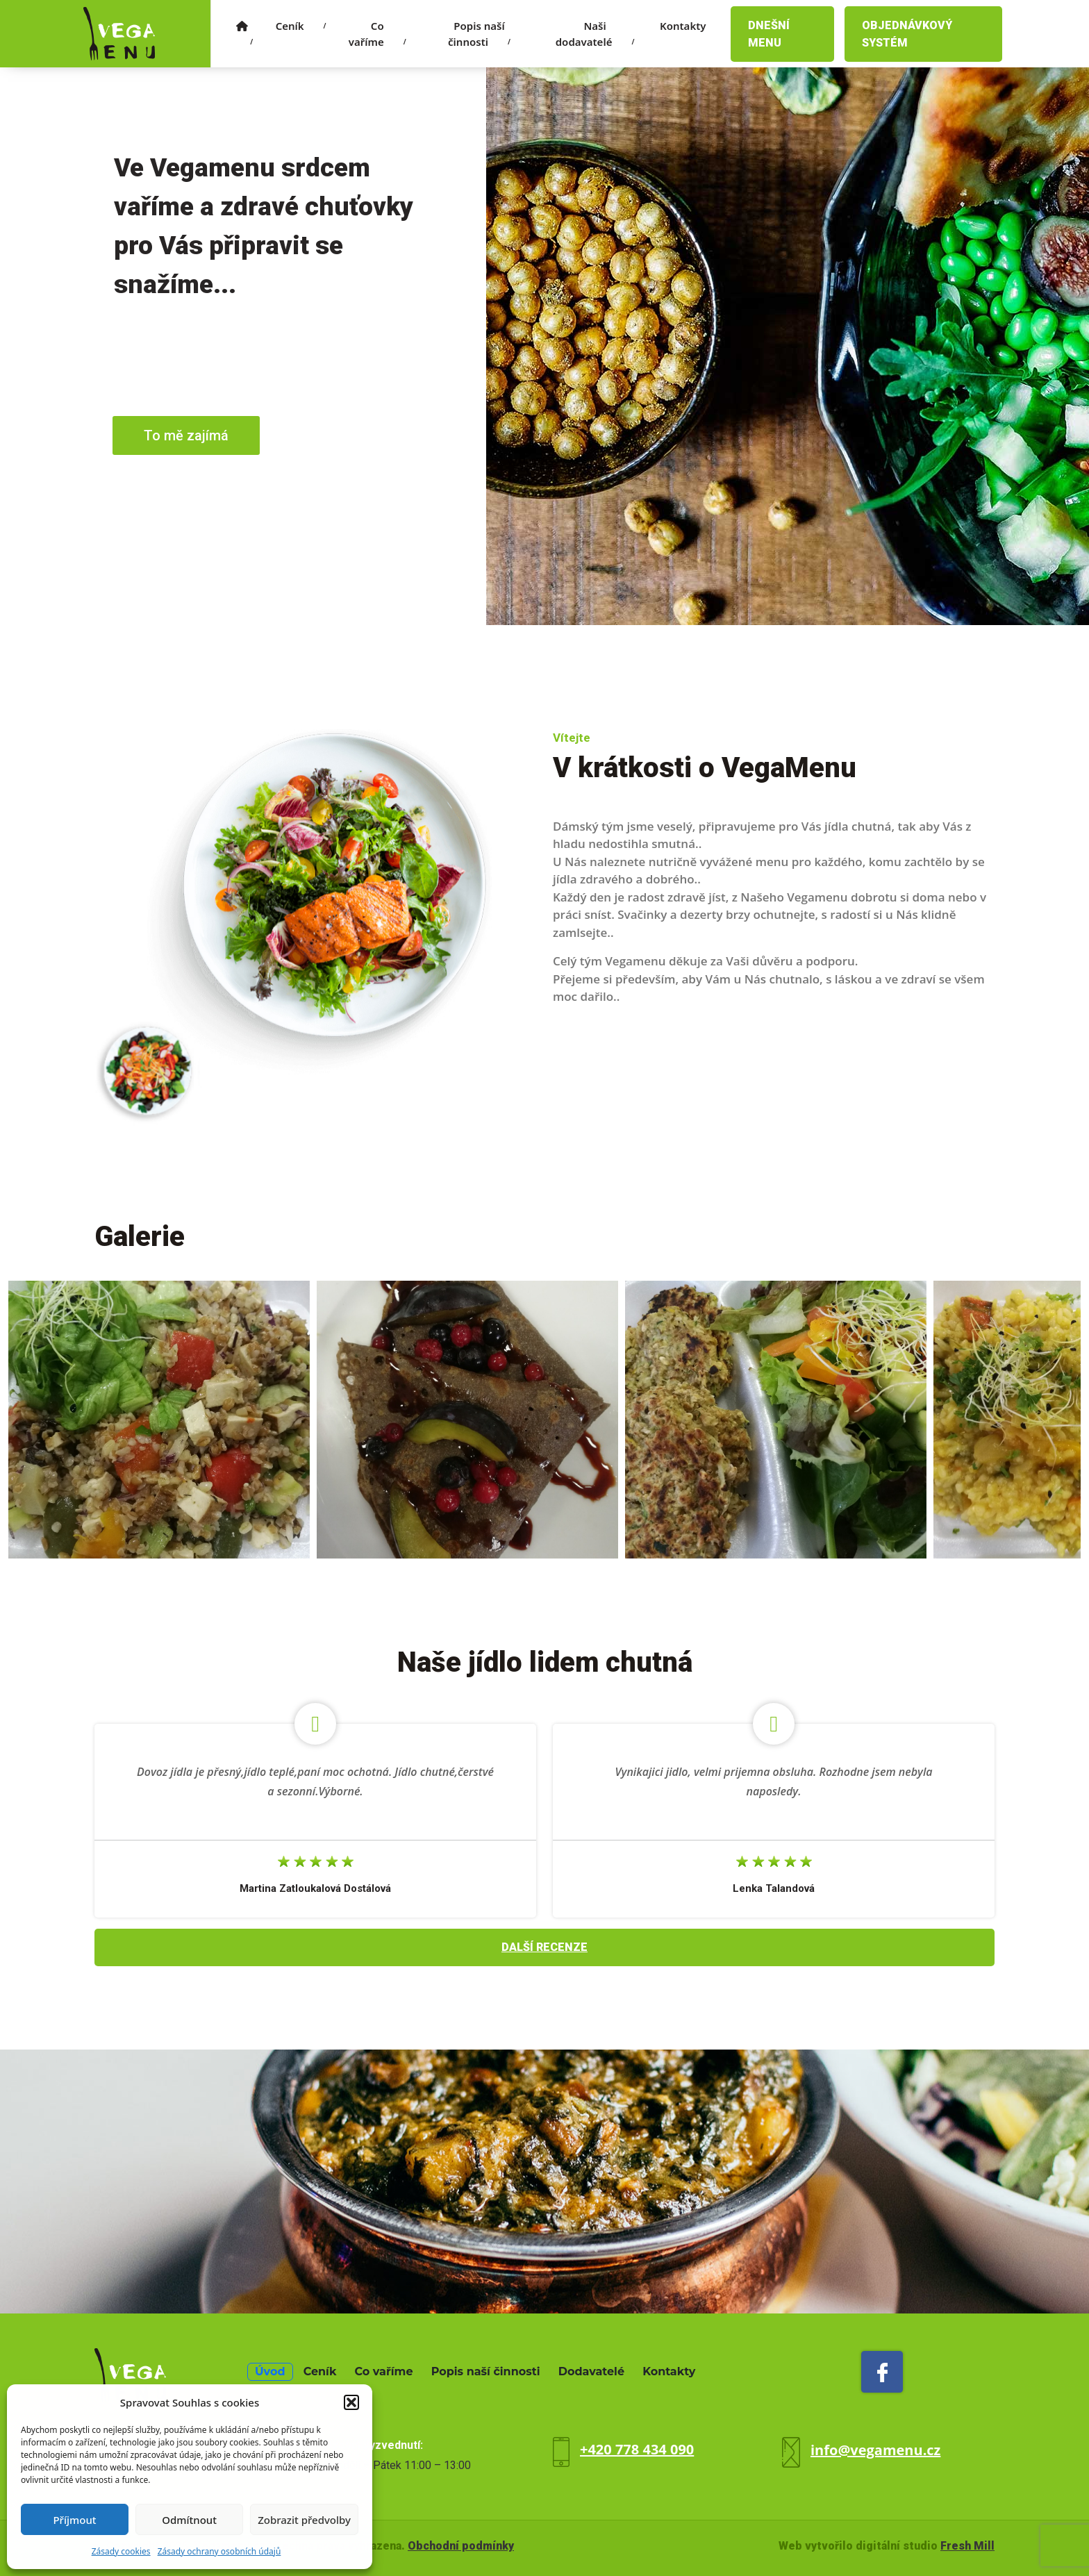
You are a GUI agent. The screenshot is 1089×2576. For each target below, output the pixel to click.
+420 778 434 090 (637, 2449)
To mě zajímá (186, 435)
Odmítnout (189, 2520)
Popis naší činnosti (479, 34)
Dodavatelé (591, 2371)
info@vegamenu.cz (875, 2450)
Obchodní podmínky (461, 2545)
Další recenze (544, 1947)
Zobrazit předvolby (304, 2520)
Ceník (301, 26)
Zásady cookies (121, 2551)
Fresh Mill (967, 2545)
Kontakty (683, 26)
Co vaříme (377, 34)
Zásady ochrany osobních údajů (219, 2551)
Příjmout (74, 2520)
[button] (351, 2402)
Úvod (270, 2371)
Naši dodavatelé (595, 34)
